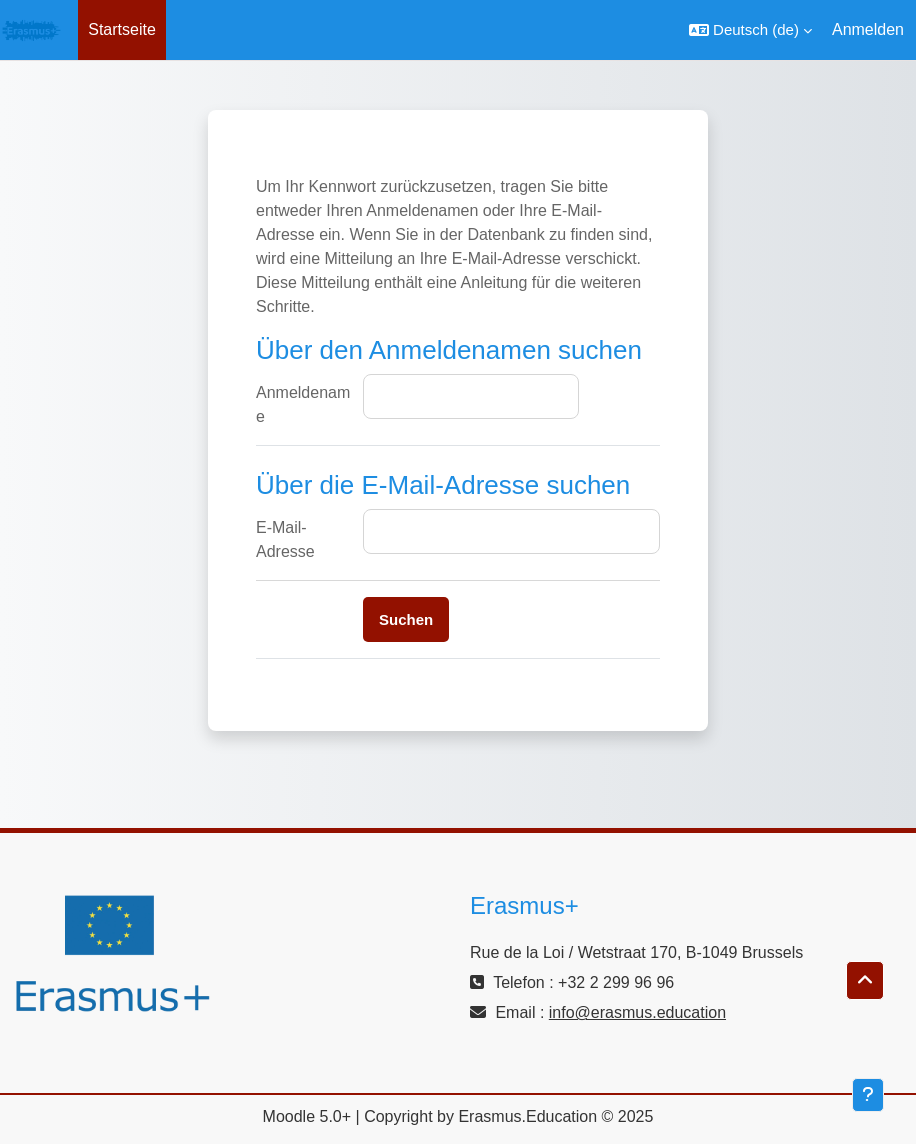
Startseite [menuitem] (122, 29)
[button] (750, 30)
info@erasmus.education (637, 1012)
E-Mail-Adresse (285, 539)
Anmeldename (303, 404)
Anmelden (868, 29)
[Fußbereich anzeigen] (868, 1095)
